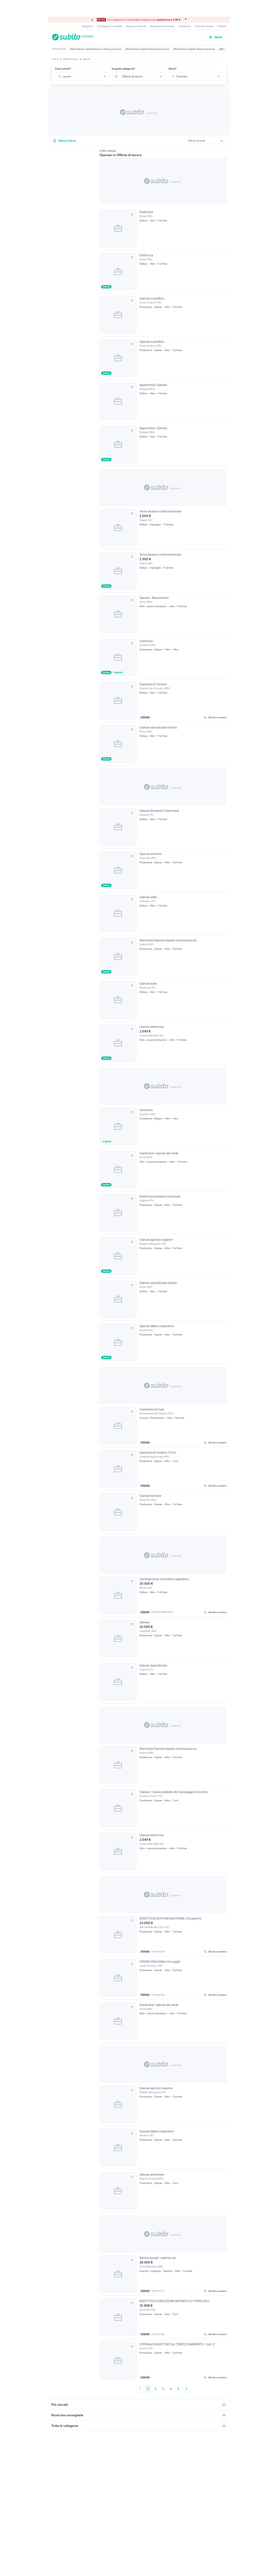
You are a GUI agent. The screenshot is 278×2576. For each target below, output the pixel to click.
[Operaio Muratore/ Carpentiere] (163, 828)
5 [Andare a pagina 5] (178, 2389)
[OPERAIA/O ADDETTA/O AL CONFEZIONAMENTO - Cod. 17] (163, 2360)
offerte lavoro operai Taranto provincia (194, 49)
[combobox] (82, 76)
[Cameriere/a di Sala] (163, 1427)
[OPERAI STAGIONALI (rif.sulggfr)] (163, 1979)
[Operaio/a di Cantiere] (163, 702)
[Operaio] (163, 1640)
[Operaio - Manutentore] (163, 616)
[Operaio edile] (163, 915)
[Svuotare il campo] (104, 76)
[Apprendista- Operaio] (163, 403)
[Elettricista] (163, 230)
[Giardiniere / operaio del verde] (163, 1171)
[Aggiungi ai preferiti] (132, 214)
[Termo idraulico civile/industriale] (163, 529)
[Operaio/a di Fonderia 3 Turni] (163, 1470)
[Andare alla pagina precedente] (140, 2388)
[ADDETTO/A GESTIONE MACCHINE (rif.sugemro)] (163, 1936)
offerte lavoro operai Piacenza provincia (147, 49)
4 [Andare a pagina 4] (171, 2389)
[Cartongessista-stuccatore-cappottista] (163, 1597)
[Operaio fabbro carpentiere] (163, 1344)
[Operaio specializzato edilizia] (163, 745)
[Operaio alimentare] (163, 2192)
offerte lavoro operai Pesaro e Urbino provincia (95, 49)
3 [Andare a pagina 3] (163, 2389)
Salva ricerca (64, 140)
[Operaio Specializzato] (163, 1683)
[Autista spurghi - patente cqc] (163, 2276)
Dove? (173, 68)
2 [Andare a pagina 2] (155, 2389)
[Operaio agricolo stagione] (163, 1257)
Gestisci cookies (61, 2487)
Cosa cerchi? (63, 68)
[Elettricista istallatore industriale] (163, 1214)
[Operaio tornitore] (163, 872)
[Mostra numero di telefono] (215, 717)
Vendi (215, 37)
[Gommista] (163, 659)
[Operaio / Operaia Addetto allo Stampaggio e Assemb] (163, 1810)
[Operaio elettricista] (163, 1044)
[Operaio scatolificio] (163, 316)
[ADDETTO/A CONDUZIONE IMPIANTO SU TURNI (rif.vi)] (163, 2319)
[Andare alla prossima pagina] (186, 2388)
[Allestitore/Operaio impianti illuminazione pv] (163, 958)
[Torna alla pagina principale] (73, 37)
